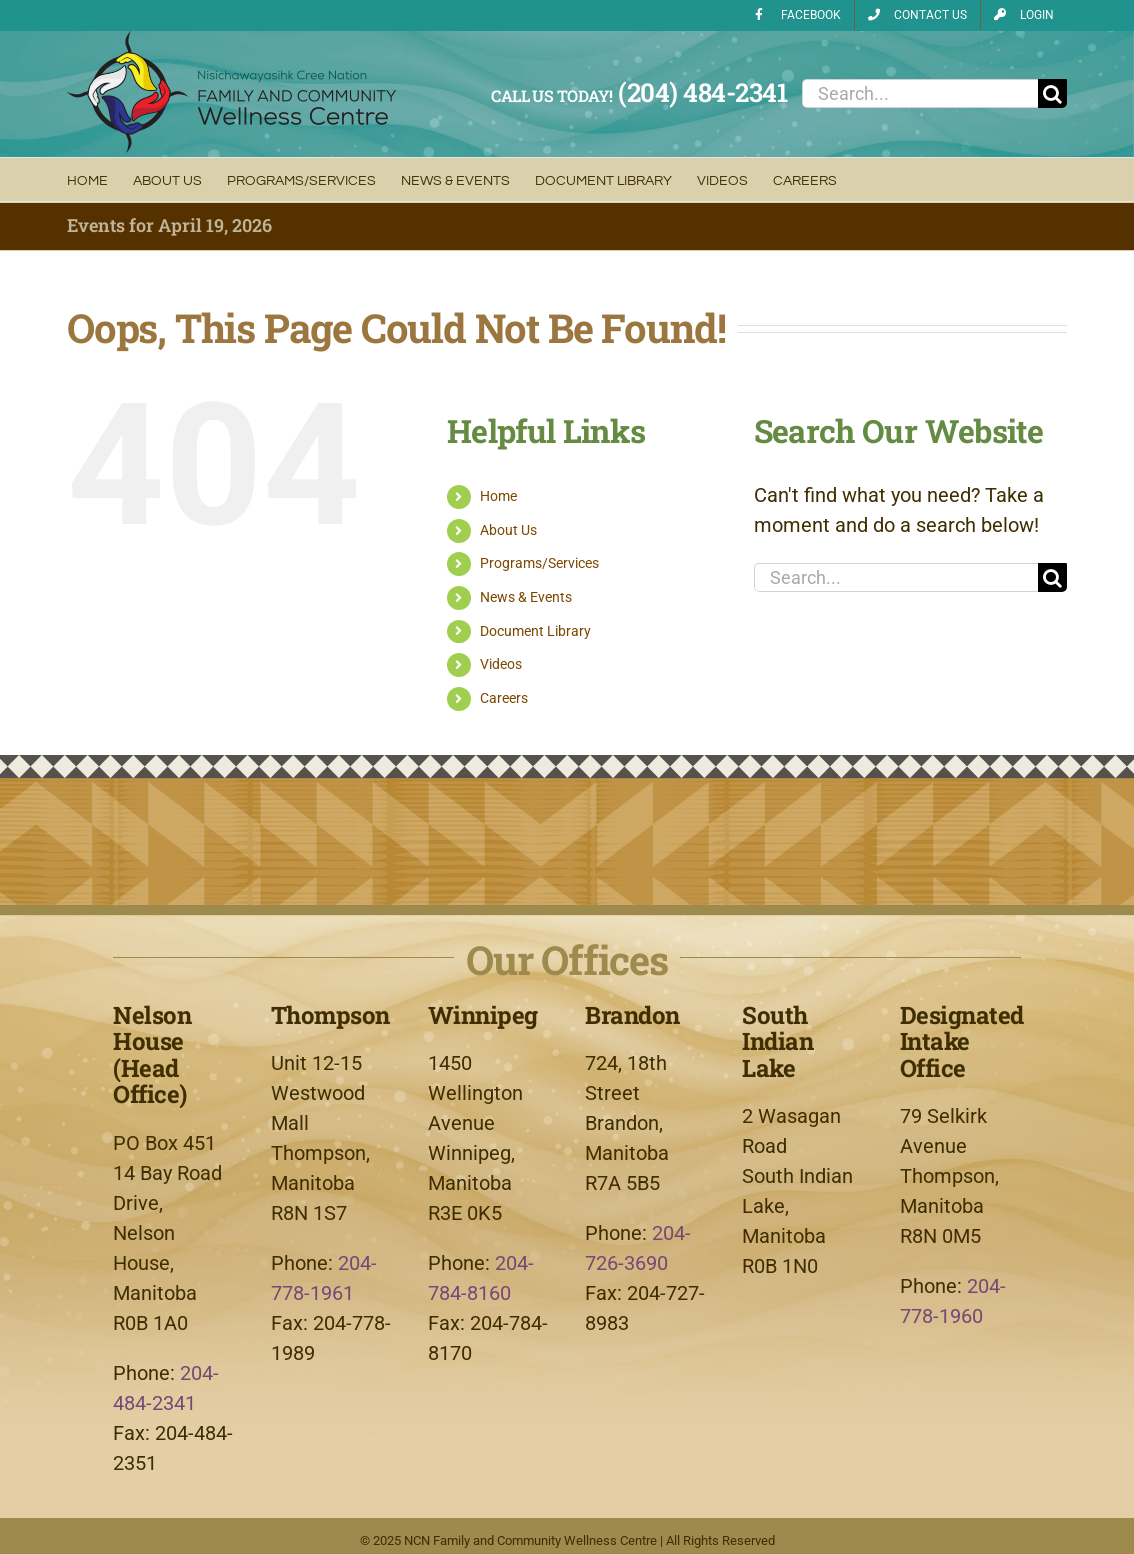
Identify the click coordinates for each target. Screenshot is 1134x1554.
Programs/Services (539, 563)
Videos (501, 664)
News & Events (526, 597)
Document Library (535, 631)
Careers (504, 698)
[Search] (1052, 93)
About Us (508, 530)
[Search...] (920, 93)
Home (498, 496)
